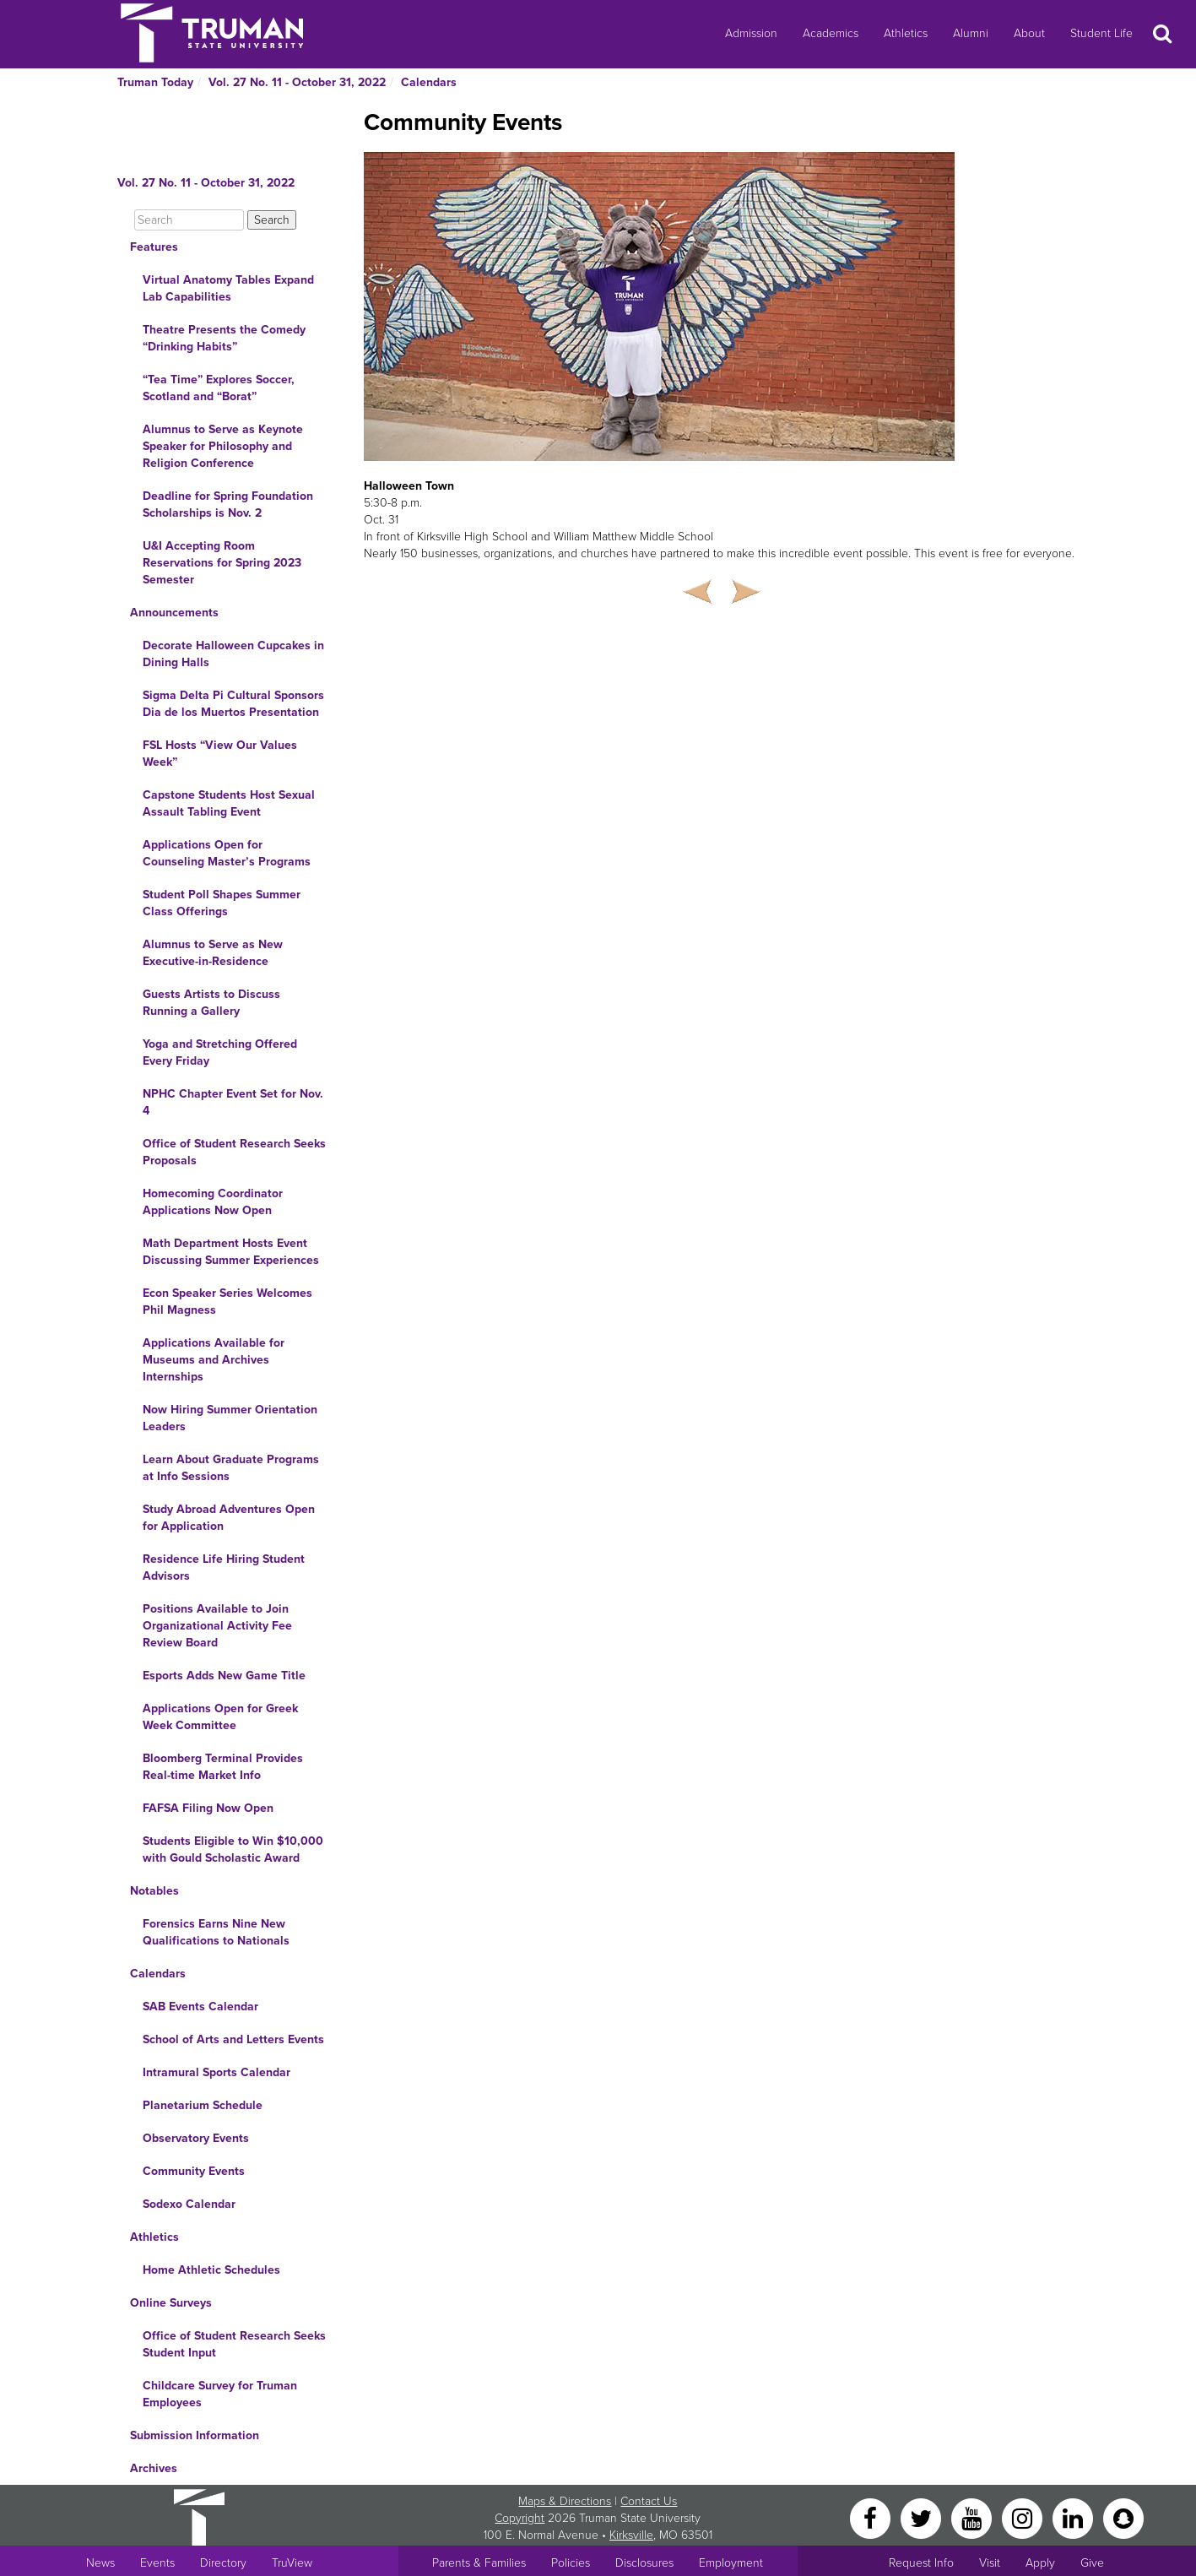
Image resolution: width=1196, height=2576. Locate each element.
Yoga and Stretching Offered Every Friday (220, 1052)
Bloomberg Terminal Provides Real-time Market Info (223, 1766)
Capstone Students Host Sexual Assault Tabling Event (229, 803)
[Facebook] (872, 2517)
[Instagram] (1023, 2517)
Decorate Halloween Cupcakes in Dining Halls (233, 654)
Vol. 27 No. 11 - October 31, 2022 (297, 82)
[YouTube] (973, 2517)
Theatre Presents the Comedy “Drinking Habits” (224, 338)
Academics (830, 33)
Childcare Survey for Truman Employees (220, 2394)
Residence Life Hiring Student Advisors (224, 1567)
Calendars (429, 82)
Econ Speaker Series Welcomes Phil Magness (227, 1301)
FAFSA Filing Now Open (208, 1808)
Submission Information (194, 2435)
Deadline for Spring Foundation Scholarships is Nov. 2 (228, 504)
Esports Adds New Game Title (224, 1675)
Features (154, 247)
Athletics (906, 33)
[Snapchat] (1123, 2517)
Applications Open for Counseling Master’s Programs (227, 853)
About (1029, 33)
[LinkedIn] (1074, 2517)
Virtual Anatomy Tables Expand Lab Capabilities (228, 288)
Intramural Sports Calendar (216, 2072)
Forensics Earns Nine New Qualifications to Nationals (216, 1932)
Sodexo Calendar (189, 2204)
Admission (751, 33)
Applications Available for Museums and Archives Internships (213, 1360)
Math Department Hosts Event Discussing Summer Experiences (231, 1251)
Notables (154, 1891)
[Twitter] (922, 2517)
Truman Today (155, 82)
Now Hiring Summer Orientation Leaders (230, 1418)
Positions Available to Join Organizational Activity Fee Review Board (217, 1626)
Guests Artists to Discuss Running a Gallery (211, 1002)
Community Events (194, 2171)
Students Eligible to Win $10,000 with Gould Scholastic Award (233, 1849)
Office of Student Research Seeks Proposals (234, 1152)
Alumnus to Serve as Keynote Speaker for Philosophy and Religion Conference (223, 446)
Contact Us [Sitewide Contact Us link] (648, 2501)
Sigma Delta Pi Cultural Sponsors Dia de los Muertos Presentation (233, 703)
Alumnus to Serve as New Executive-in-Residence (213, 952)
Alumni (970, 33)
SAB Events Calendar (200, 2006)
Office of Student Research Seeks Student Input (234, 2344)
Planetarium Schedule (202, 2105)
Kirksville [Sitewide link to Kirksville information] (631, 2535)
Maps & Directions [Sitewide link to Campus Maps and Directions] (564, 2501)
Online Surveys (171, 2303)
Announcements (174, 612)
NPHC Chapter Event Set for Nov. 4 (233, 1102)
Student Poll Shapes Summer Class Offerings (221, 903)
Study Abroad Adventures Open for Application (229, 1517)
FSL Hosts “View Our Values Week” (220, 753)
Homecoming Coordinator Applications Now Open (213, 1201)
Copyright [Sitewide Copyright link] (519, 2518)
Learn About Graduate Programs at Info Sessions (231, 1467)
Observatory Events (196, 2138)
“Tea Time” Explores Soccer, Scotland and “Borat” (219, 388)
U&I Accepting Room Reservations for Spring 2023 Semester (222, 563)
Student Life (1101, 33)
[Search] (189, 219)
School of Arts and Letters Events (233, 2039)
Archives (153, 2468)
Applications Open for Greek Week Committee (220, 1717)
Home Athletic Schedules (211, 2270)
